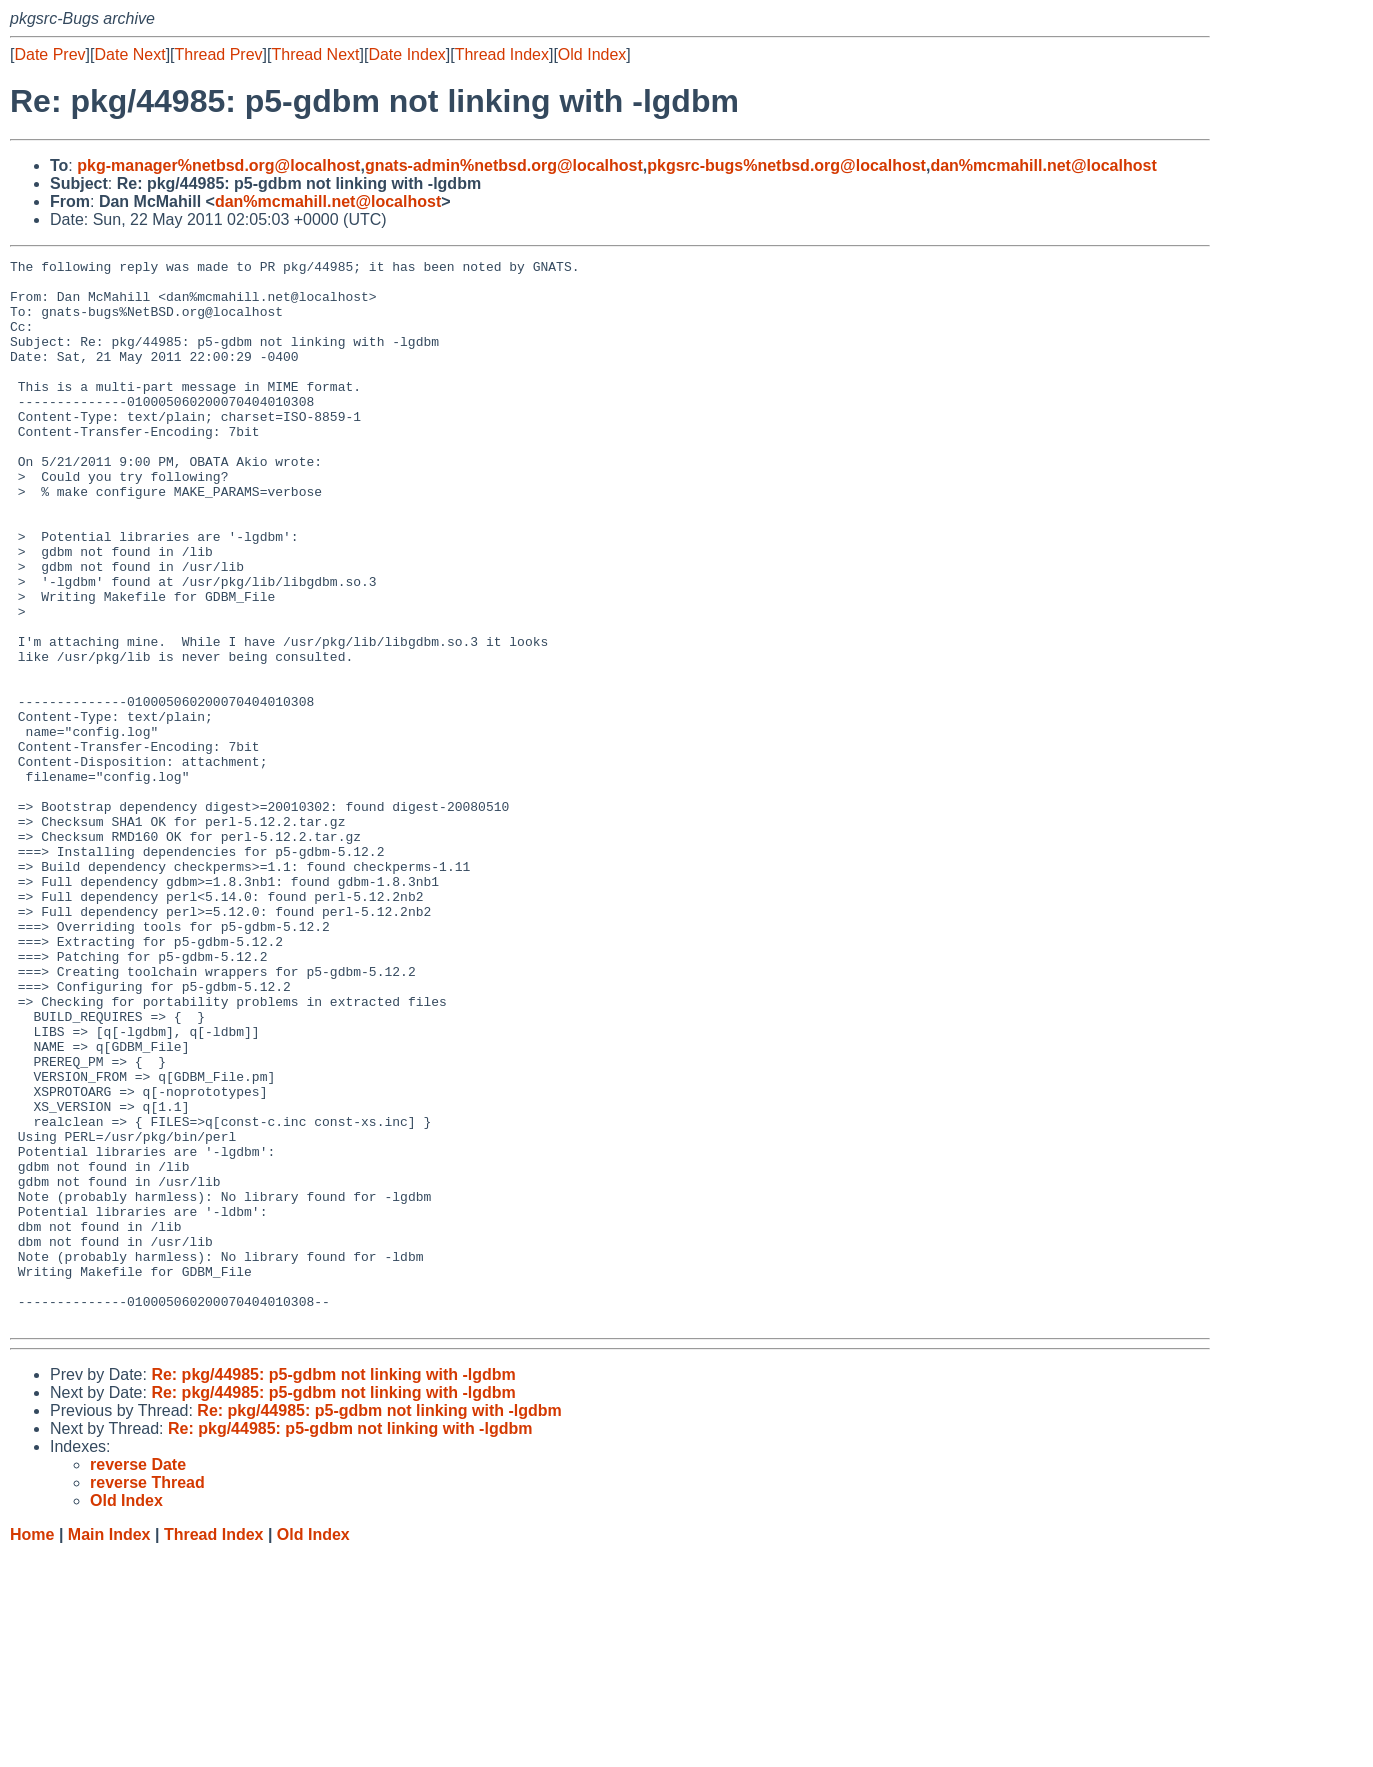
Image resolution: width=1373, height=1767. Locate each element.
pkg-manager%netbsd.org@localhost (218, 165)
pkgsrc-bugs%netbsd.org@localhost (786, 165)
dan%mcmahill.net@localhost (1043, 165)
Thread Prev (219, 54)
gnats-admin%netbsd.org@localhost (504, 165)
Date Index (406, 54)
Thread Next (315, 54)
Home (32, 1747)
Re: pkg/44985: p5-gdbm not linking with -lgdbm (333, 1587)
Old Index (592, 54)
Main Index (109, 1747)
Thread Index (502, 54)
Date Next (129, 54)
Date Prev (49, 54)
